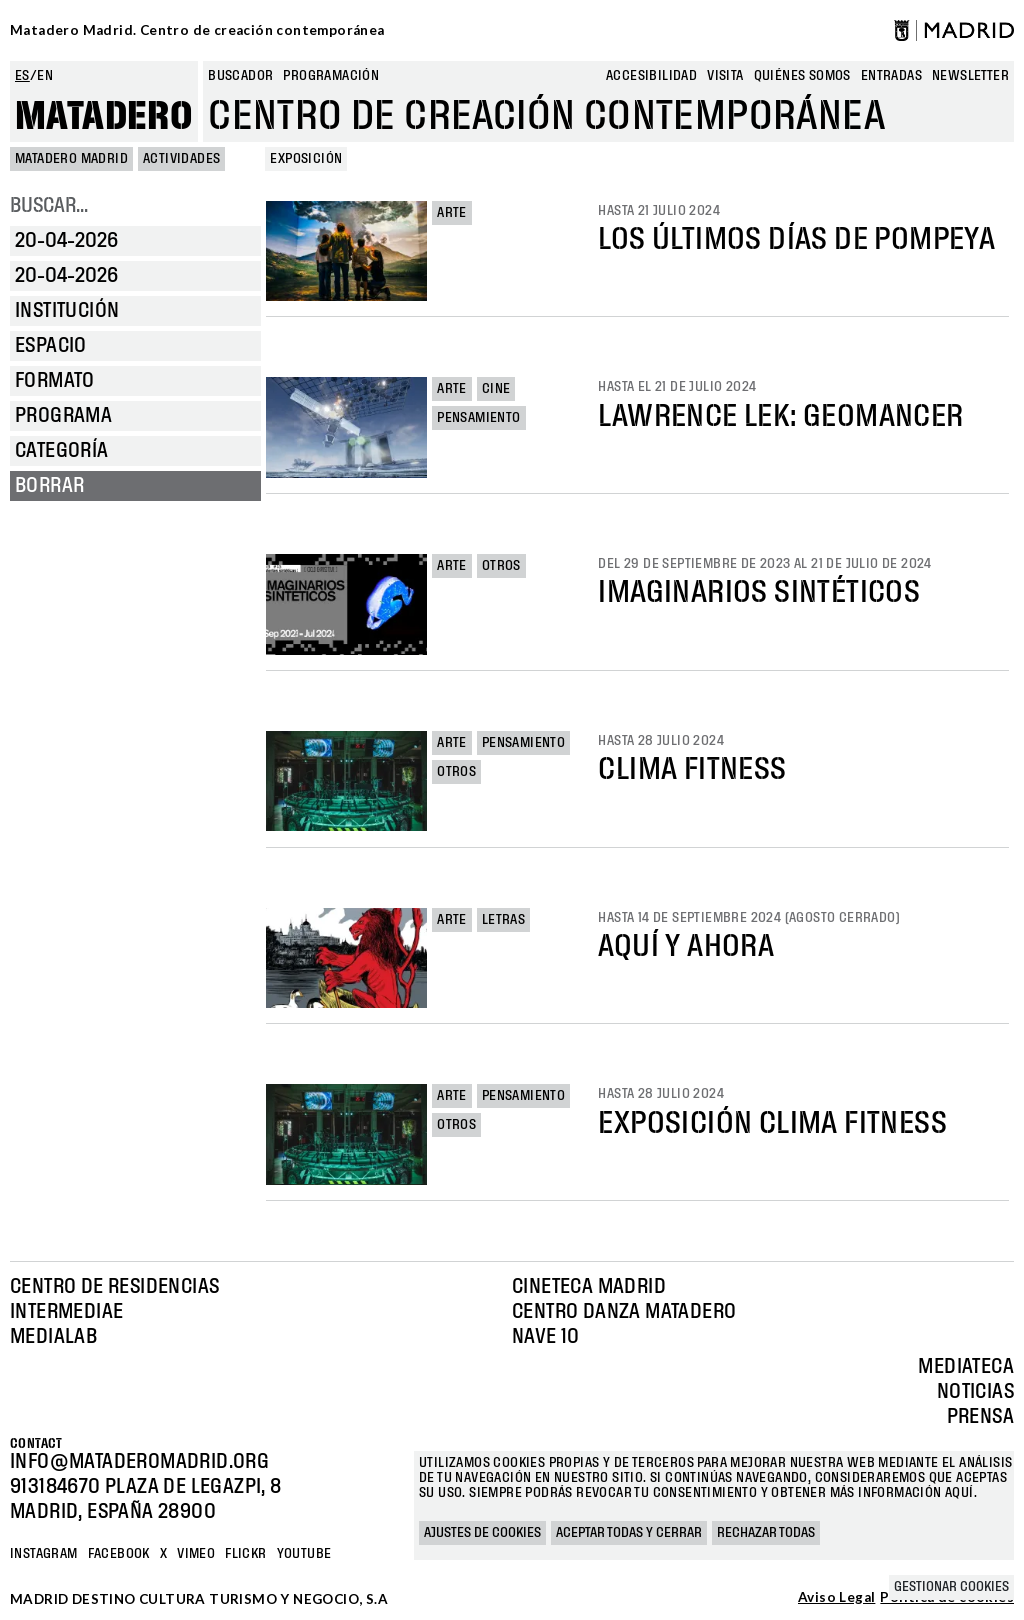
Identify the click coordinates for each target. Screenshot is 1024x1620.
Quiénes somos (802, 76)
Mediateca (966, 1367)
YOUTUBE (304, 1554)
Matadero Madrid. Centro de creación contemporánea (197, 30)
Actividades (181, 159)
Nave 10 (546, 1337)
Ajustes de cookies (482, 1533)
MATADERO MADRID (71, 159)
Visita (725, 76)
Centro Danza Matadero (624, 1312)
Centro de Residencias (114, 1287)
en (45, 76)
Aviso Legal (836, 1598)
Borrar (49, 486)
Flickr (245, 1554)
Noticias (975, 1392)
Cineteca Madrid (589, 1287)
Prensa (980, 1417)
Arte (452, 213)
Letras (503, 920)
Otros (501, 566)
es (22, 76)
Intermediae (66, 1312)
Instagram (44, 1554)
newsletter (970, 76)
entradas (891, 76)
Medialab (53, 1337)
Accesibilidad (651, 76)
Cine (496, 389)
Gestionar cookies (951, 1587)
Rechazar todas (766, 1533)
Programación (331, 76)
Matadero (104, 117)
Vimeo (196, 1554)
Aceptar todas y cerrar (629, 1533)
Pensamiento (478, 418)
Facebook (119, 1554)
